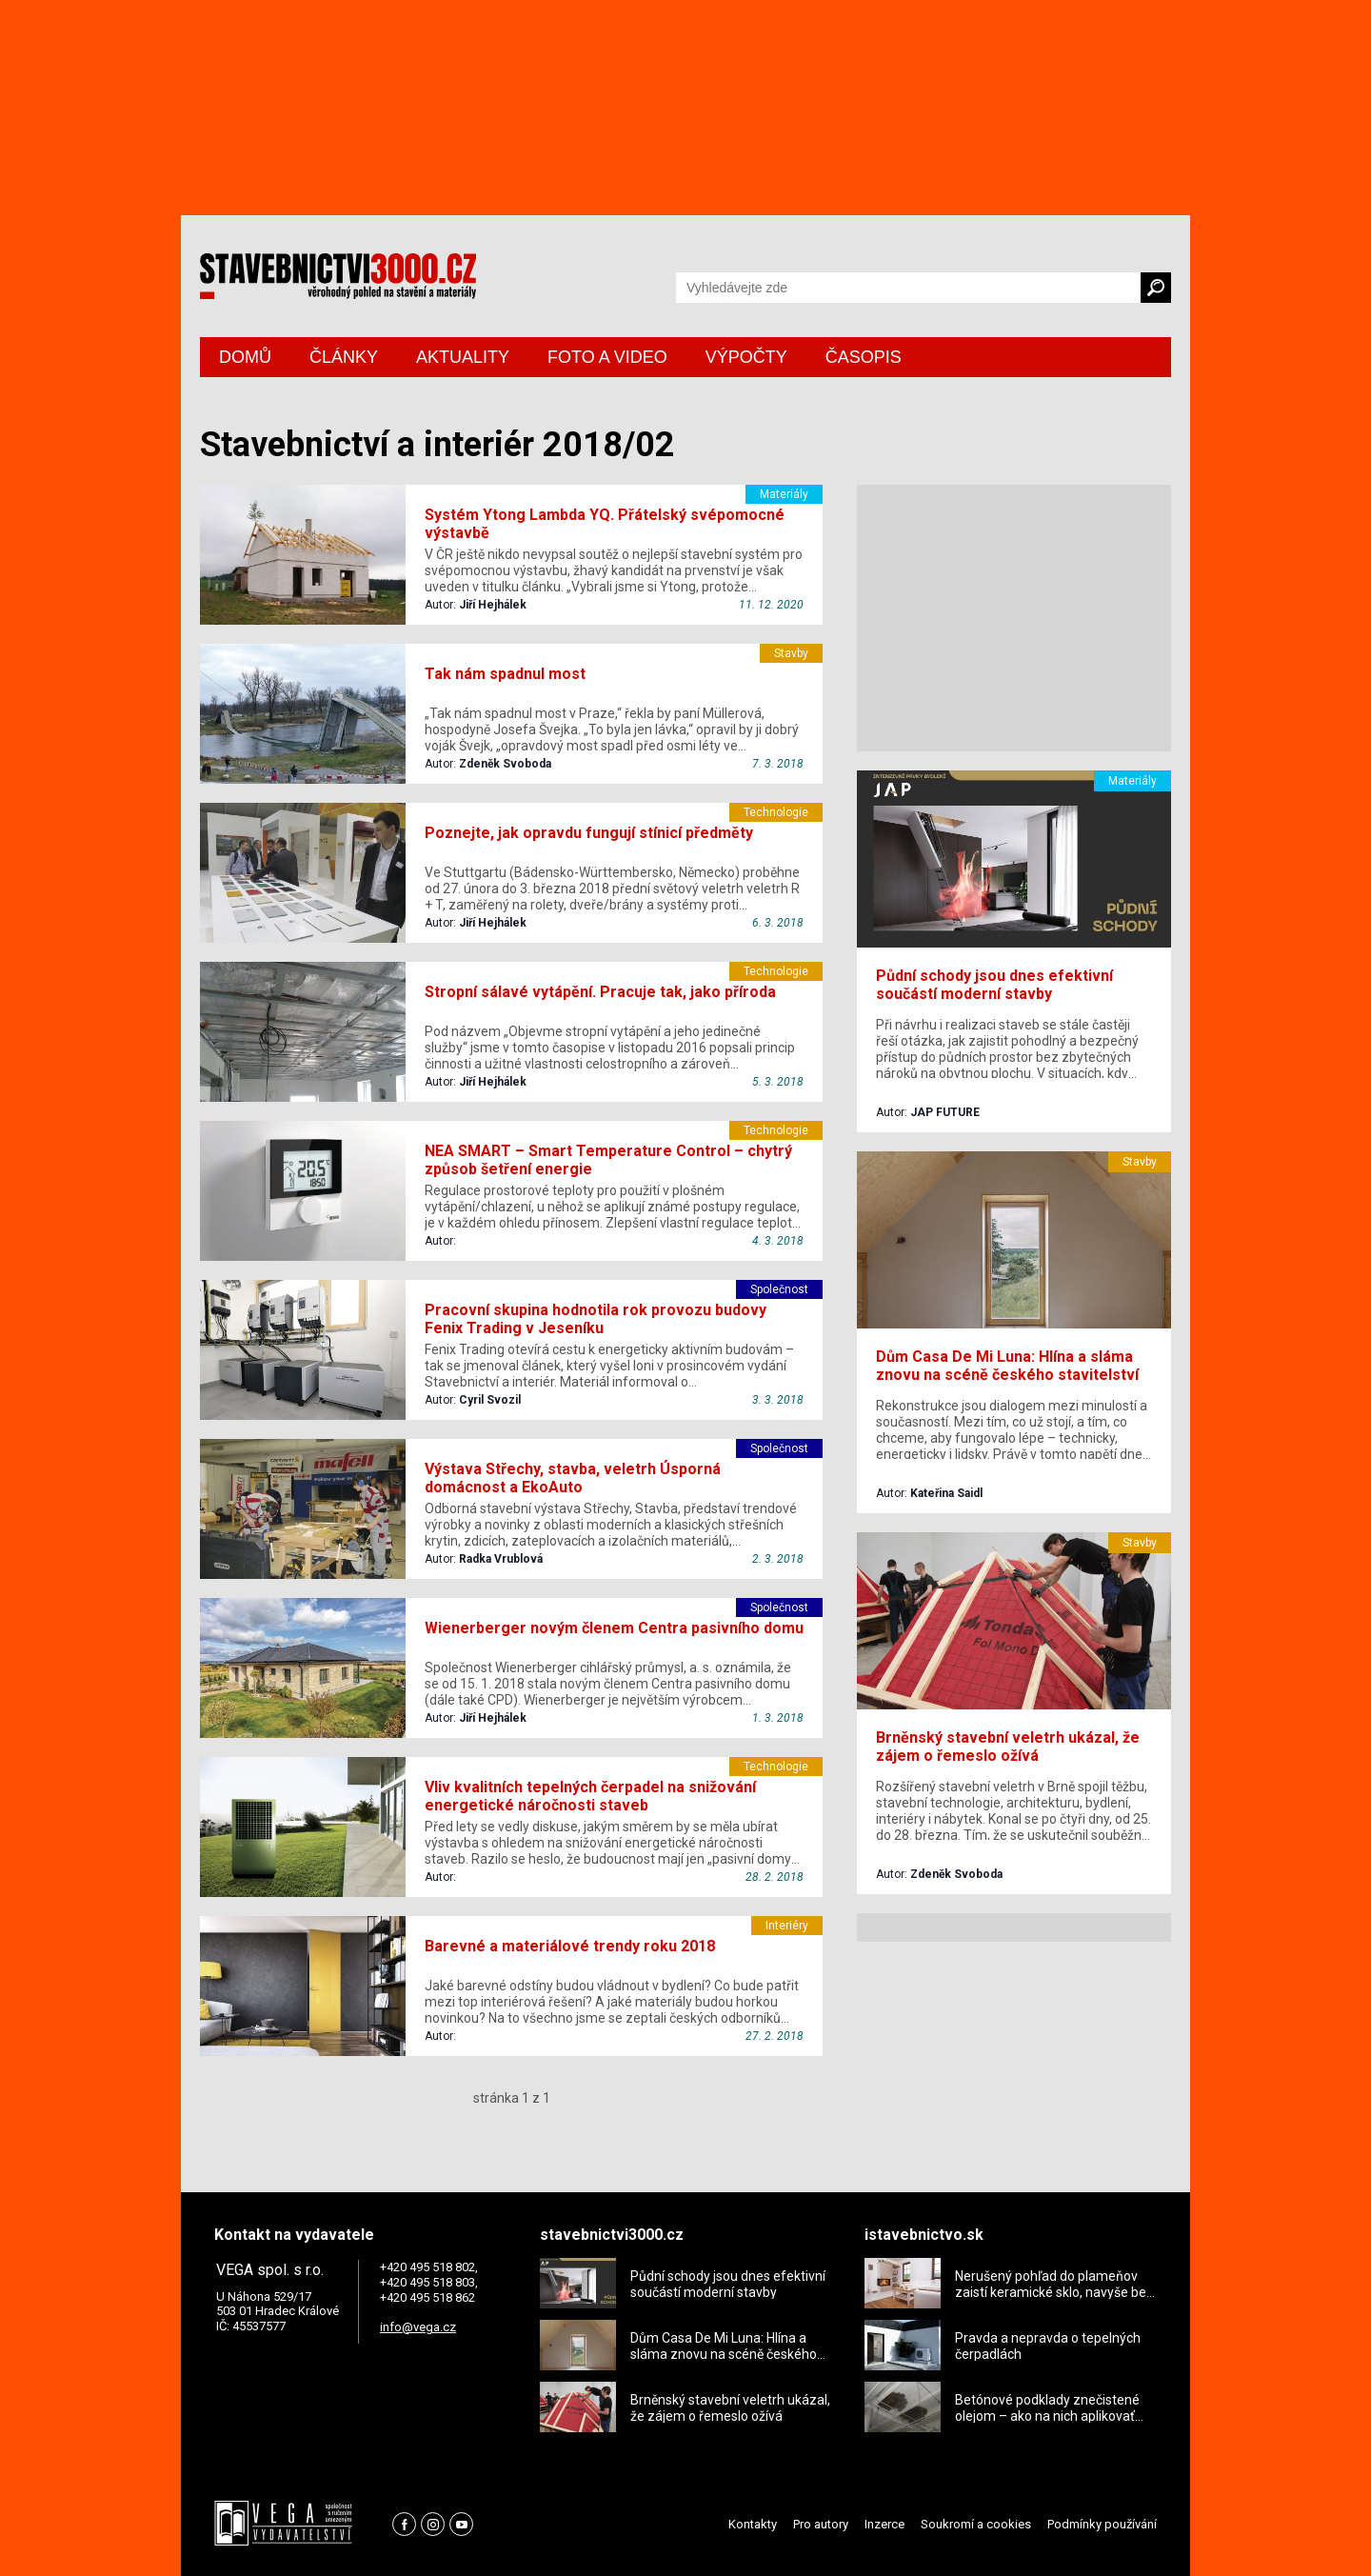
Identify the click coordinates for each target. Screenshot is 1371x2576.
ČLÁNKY (343, 357)
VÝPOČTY (746, 357)
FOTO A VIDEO (607, 357)
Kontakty (752, 2524)
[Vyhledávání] (908, 287)
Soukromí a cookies (976, 2524)
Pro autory (820, 2524)
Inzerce (884, 2524)
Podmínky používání (1102, 2524)
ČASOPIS (863, 357)
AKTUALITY (462, 357)
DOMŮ (245, 357)
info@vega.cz (418, 2327)
